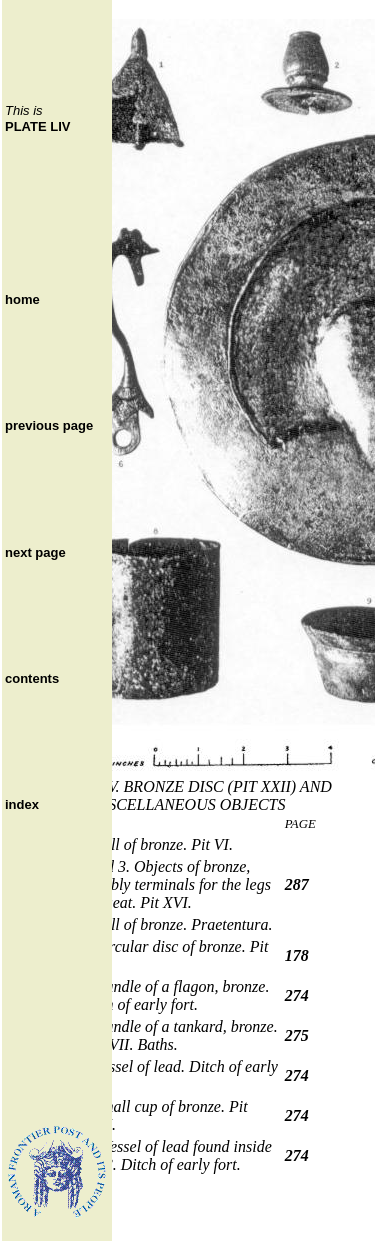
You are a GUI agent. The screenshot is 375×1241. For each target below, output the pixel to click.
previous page (49, 425)
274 (297, 995)
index (22, 804)
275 (297, 1035)
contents (32, 678)
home (22, 299)
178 (297, 955)
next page (35, 552)
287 (297, 884)
